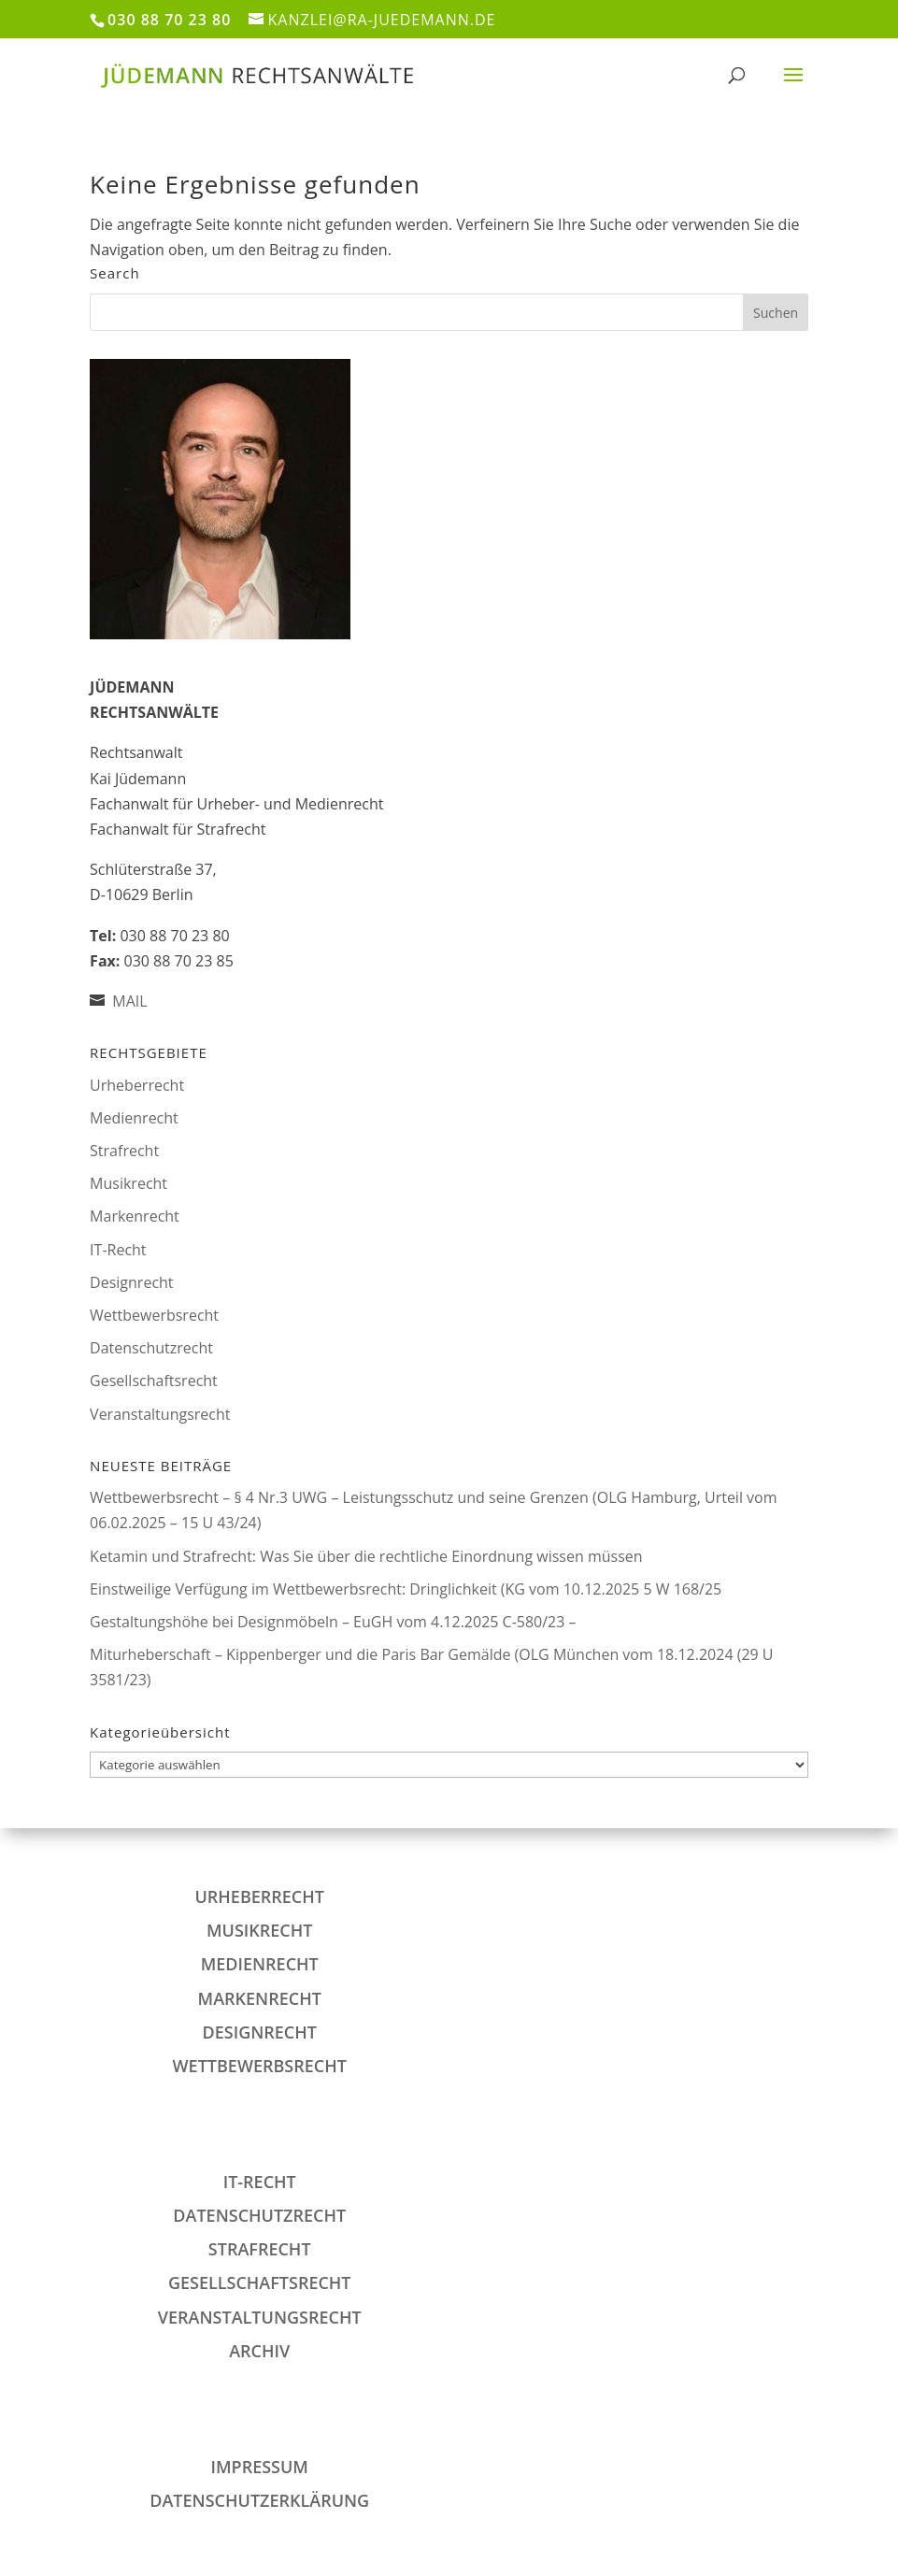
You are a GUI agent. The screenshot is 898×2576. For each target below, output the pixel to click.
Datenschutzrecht (151, 1348)
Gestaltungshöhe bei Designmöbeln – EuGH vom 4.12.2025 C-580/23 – (333, 1621)
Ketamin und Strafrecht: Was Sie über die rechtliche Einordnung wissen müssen (366, 1556)
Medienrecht (134, 1118)
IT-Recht (118, 1249)
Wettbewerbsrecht (154, 1315)
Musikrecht (128, 1183)
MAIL (129, 1001)
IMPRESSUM (259, 2466)
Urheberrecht (137, 1085)
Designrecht (131, 1282)
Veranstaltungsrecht (160, 1414)
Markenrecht (134, 1216)
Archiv (259, 2351)
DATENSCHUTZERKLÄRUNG (259, 2500)
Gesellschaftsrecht (154, 1380)
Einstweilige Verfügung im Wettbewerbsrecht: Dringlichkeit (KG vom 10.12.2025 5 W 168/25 (405, 1589)
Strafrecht (124, 1150)
